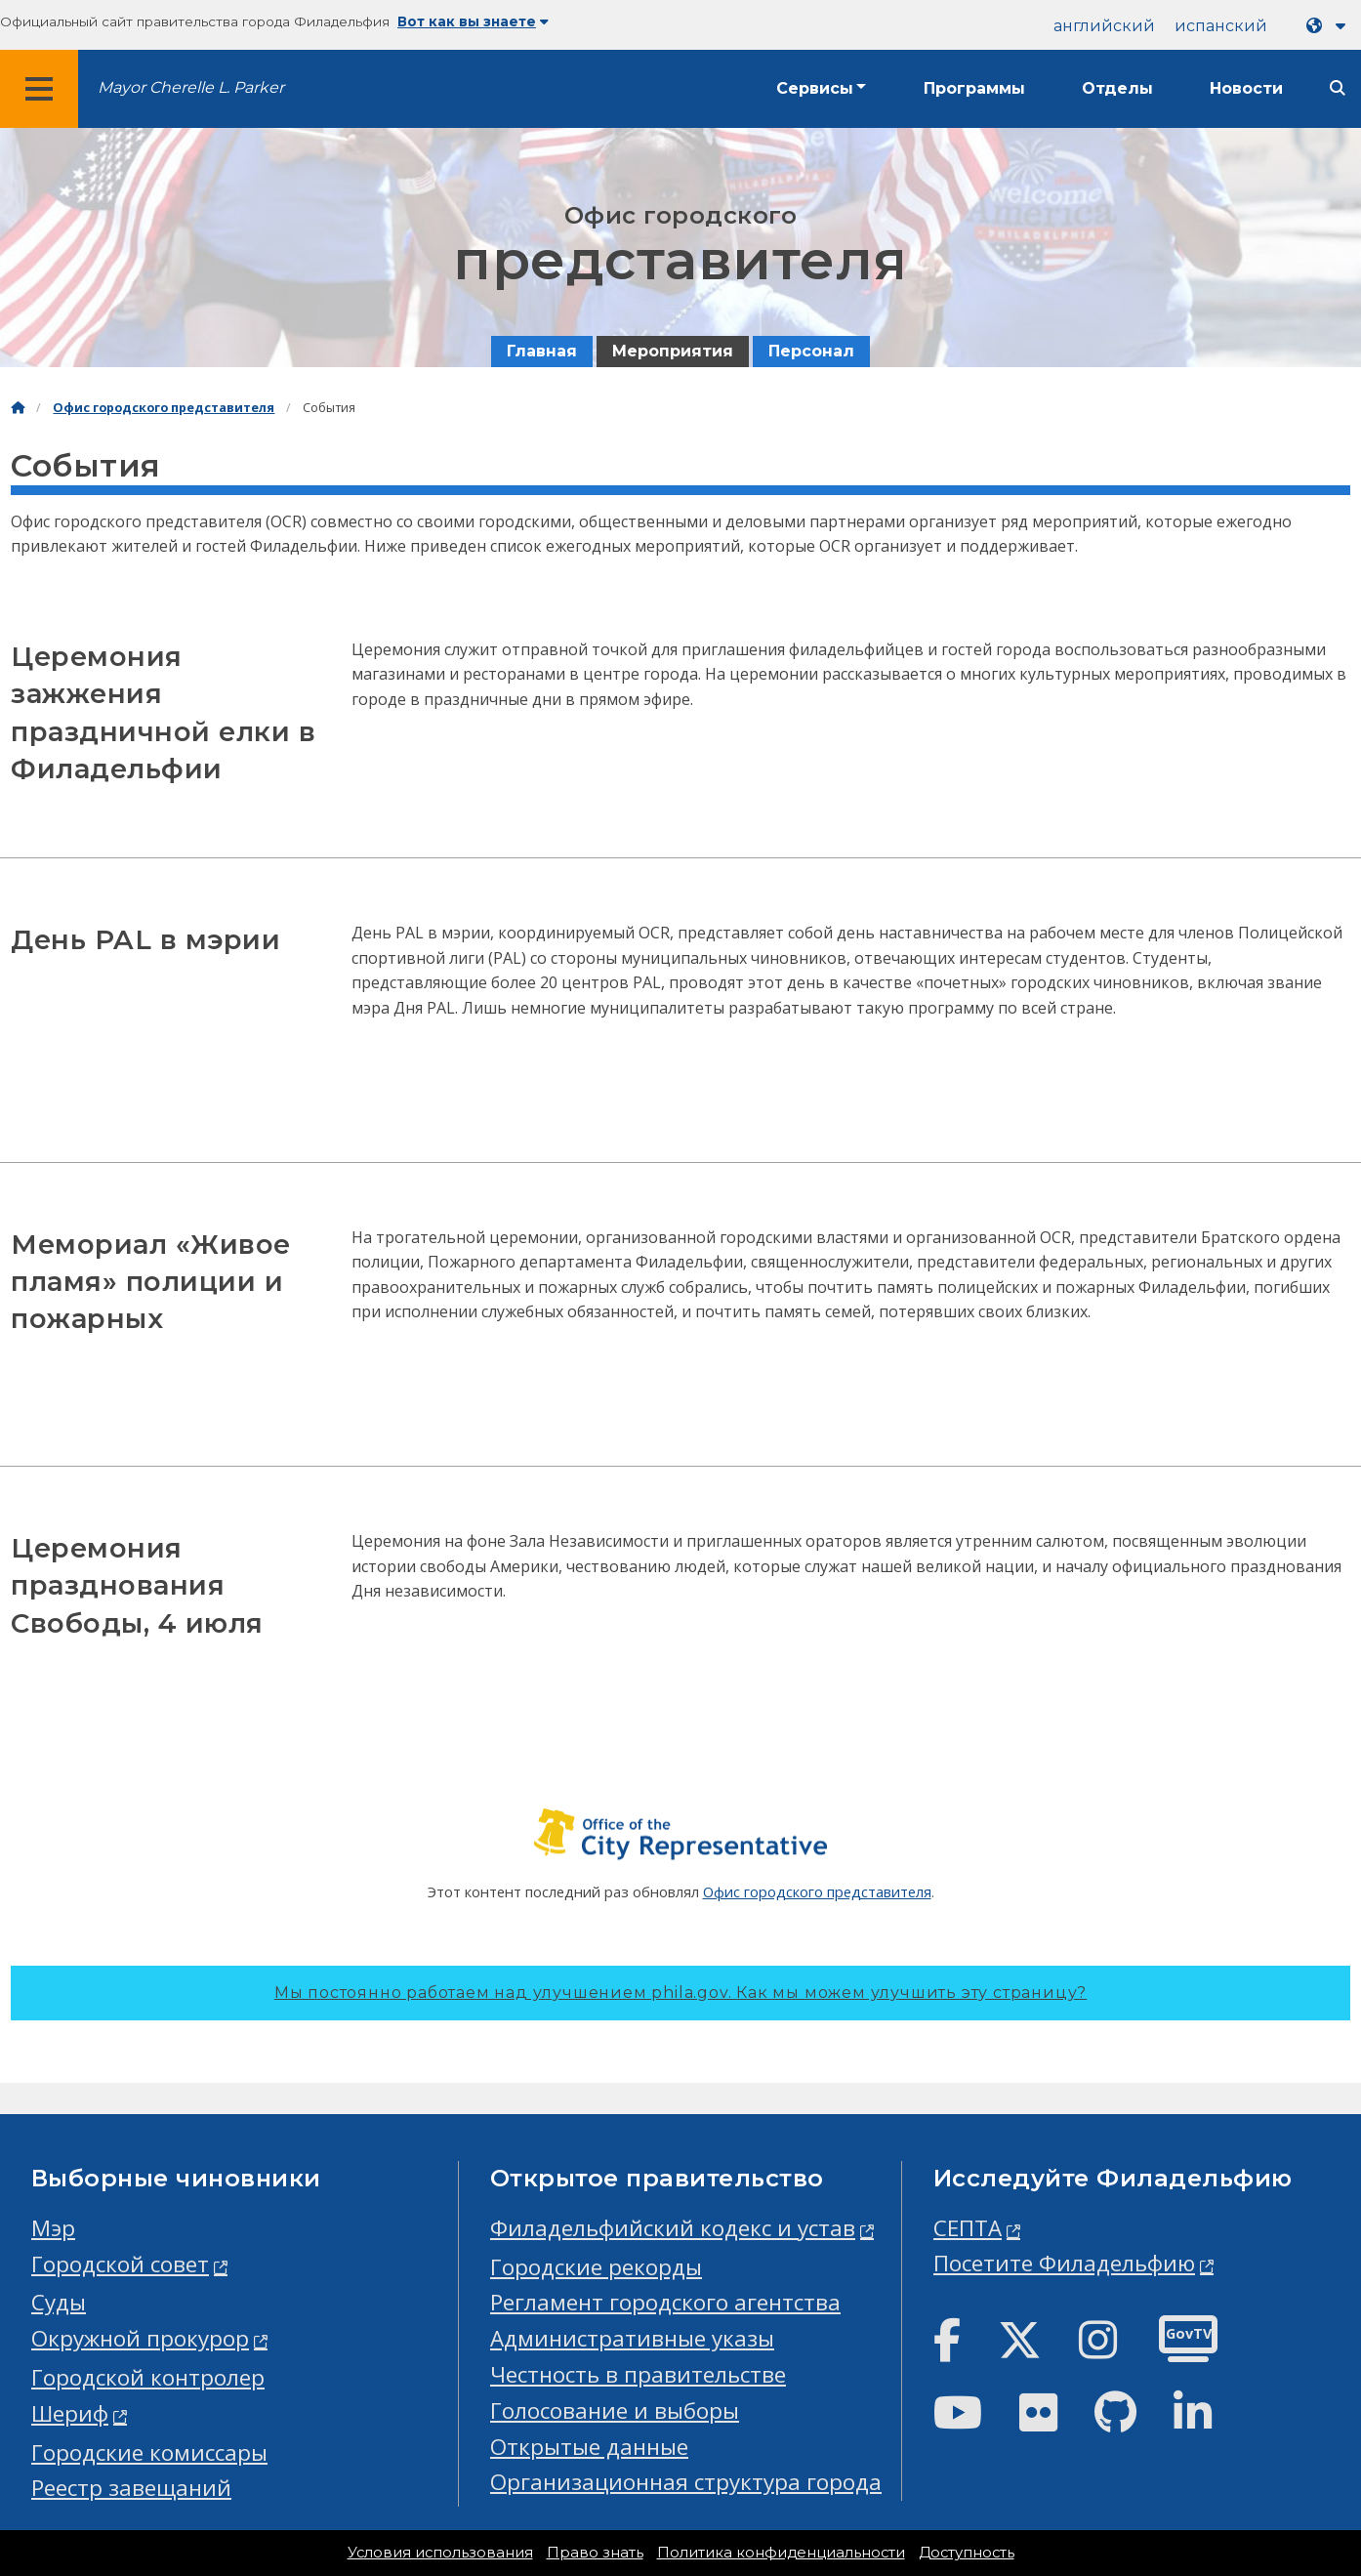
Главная (542, 351)
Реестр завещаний (131, 2487)
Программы (974, 88)
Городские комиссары (149, 2452)
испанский (1221, 26)
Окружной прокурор (140, 2338)
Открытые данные (589, 2446)
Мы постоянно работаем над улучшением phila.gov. (680, 1992)
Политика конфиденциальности (781, 2552)
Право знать (595, 2552)
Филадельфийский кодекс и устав (672, 2228)
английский (1104, 26)
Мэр (53, 2228)
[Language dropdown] (1330, 26)
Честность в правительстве (638, 2374)
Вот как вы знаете (473, 21)
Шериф (69, 2413)
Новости (1246, 88)
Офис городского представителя (163, 407)
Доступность (966, 2552)
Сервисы (814, 88)
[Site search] (1337, 88)
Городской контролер (148, 2377)
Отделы (1117, 88)
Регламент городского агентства (665, 2302)
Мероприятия (672, 351)
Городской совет (120, 2264)
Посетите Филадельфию (1064, 2263)
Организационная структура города (686, 2482)
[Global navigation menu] (39, 89)
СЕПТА (967, 2228)
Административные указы (632, 2338)
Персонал (811, 351)
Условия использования (440, 2552)
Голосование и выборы (614, 2410)
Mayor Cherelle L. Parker (191, 87)
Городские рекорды (596, 2267)
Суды (58, 2302)
